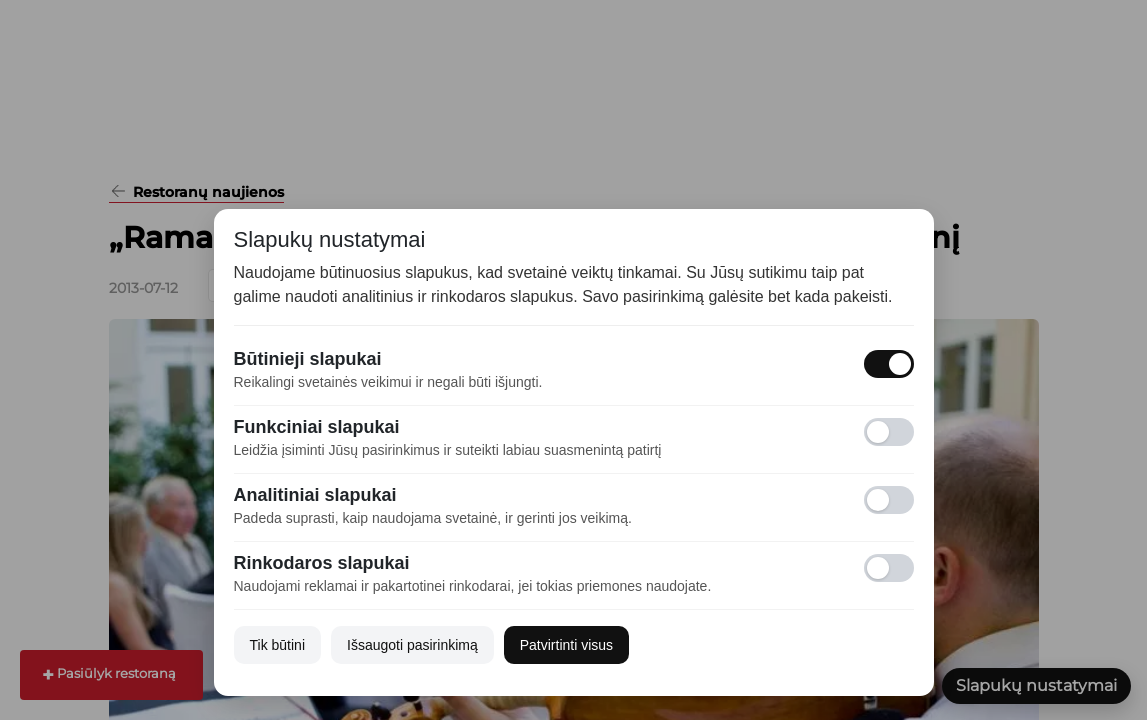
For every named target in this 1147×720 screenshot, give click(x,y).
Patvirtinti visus (566, 645)
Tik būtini (278, 645)
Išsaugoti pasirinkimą (412, 645)
